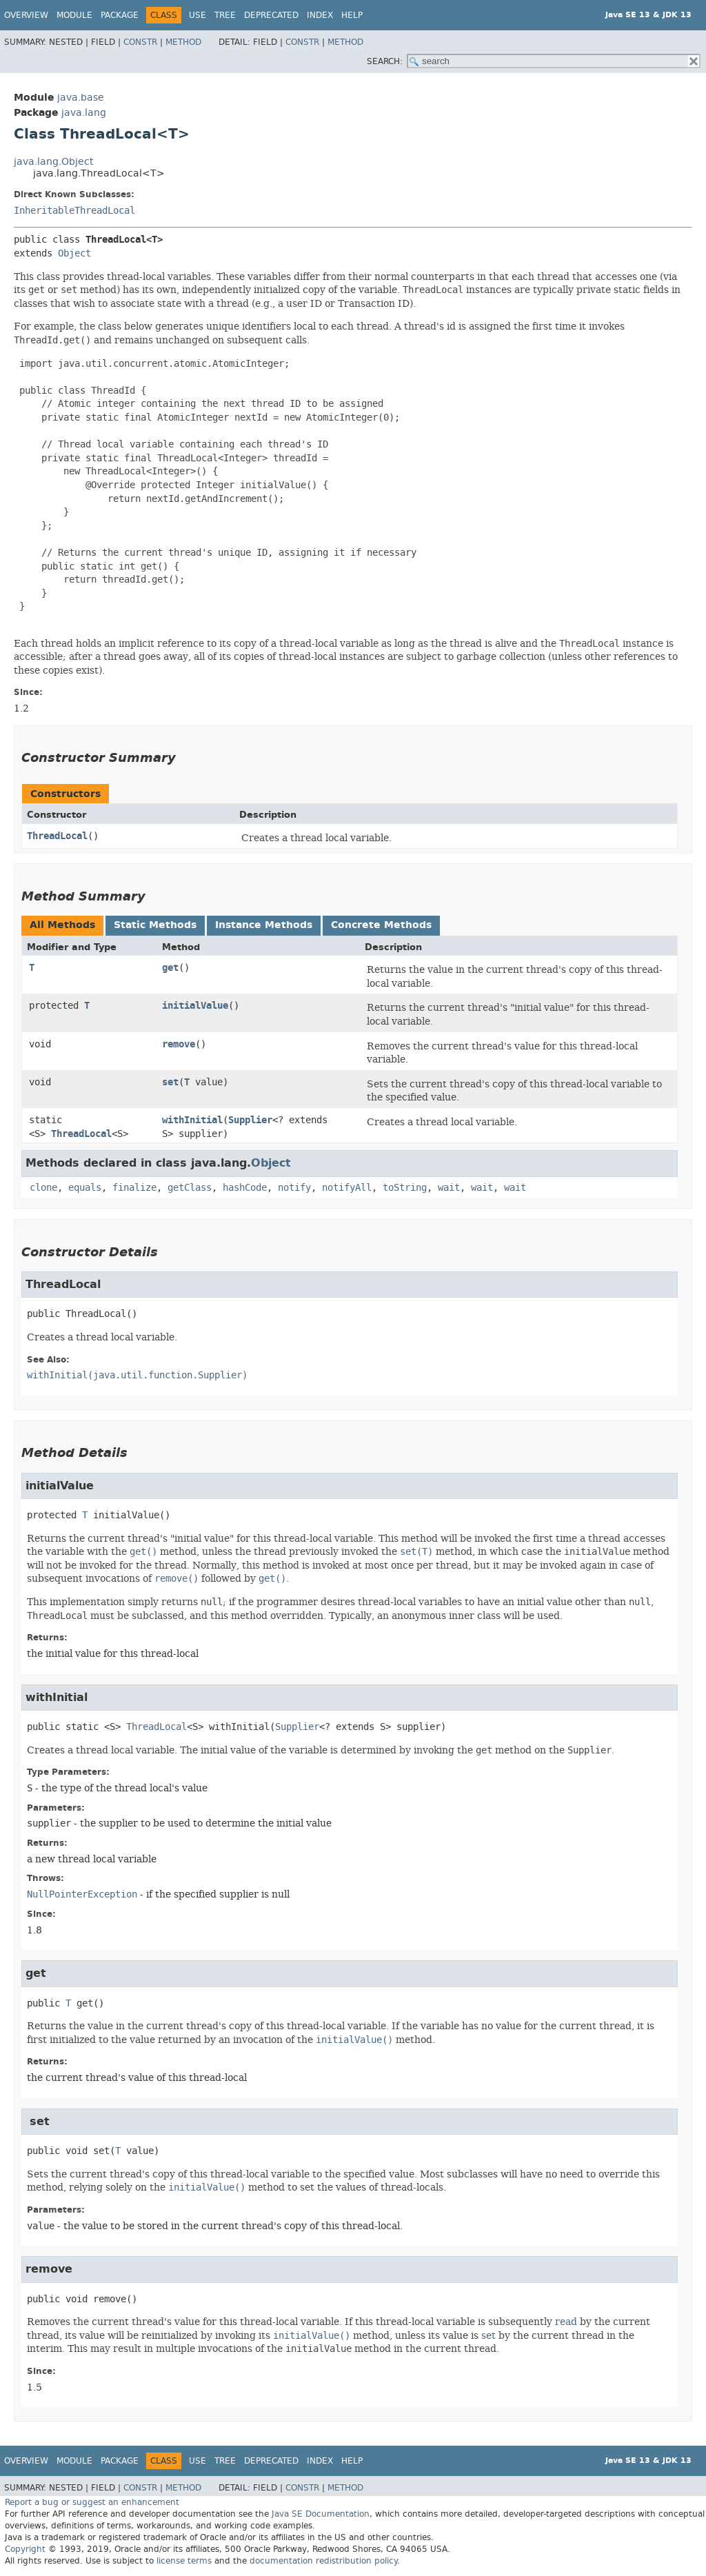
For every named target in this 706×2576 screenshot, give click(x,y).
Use (197, 15)
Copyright (25, 2549)
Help (352, 15)
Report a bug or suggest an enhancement (92, 2502)
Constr (140, 42)
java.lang (83, 113)
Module (74, 15)
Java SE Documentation (321, 2514)
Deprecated (271, 15)
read (566, 2321)
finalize (134, 1188)
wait (449, 1188)
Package (120, 15)
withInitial (192, 1120)
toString (405, 1188)
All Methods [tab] (62, 925)
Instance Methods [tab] (263, 925)
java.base (80, 97)
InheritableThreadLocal (74, 211)
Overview (26, 15)
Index (320, 15)
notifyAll (347, 1188)
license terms (184, 2561)
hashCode (245, 1188)
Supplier (250, 1120)
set (170, 1082)
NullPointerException (82, 1894)
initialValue (195, 1006)
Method (183, 42)
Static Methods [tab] (155, 925)
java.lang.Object (53, 162)
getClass (190, 1188)
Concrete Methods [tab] (381, 925)
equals (84, 1188)
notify (294, 1188)
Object (74, 253)
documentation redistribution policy (323, 2561)
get (170, 968)
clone (43, 1188)
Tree (225, 15)
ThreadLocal (57, 836)
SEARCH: (385, 61)
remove (178, 1044)
